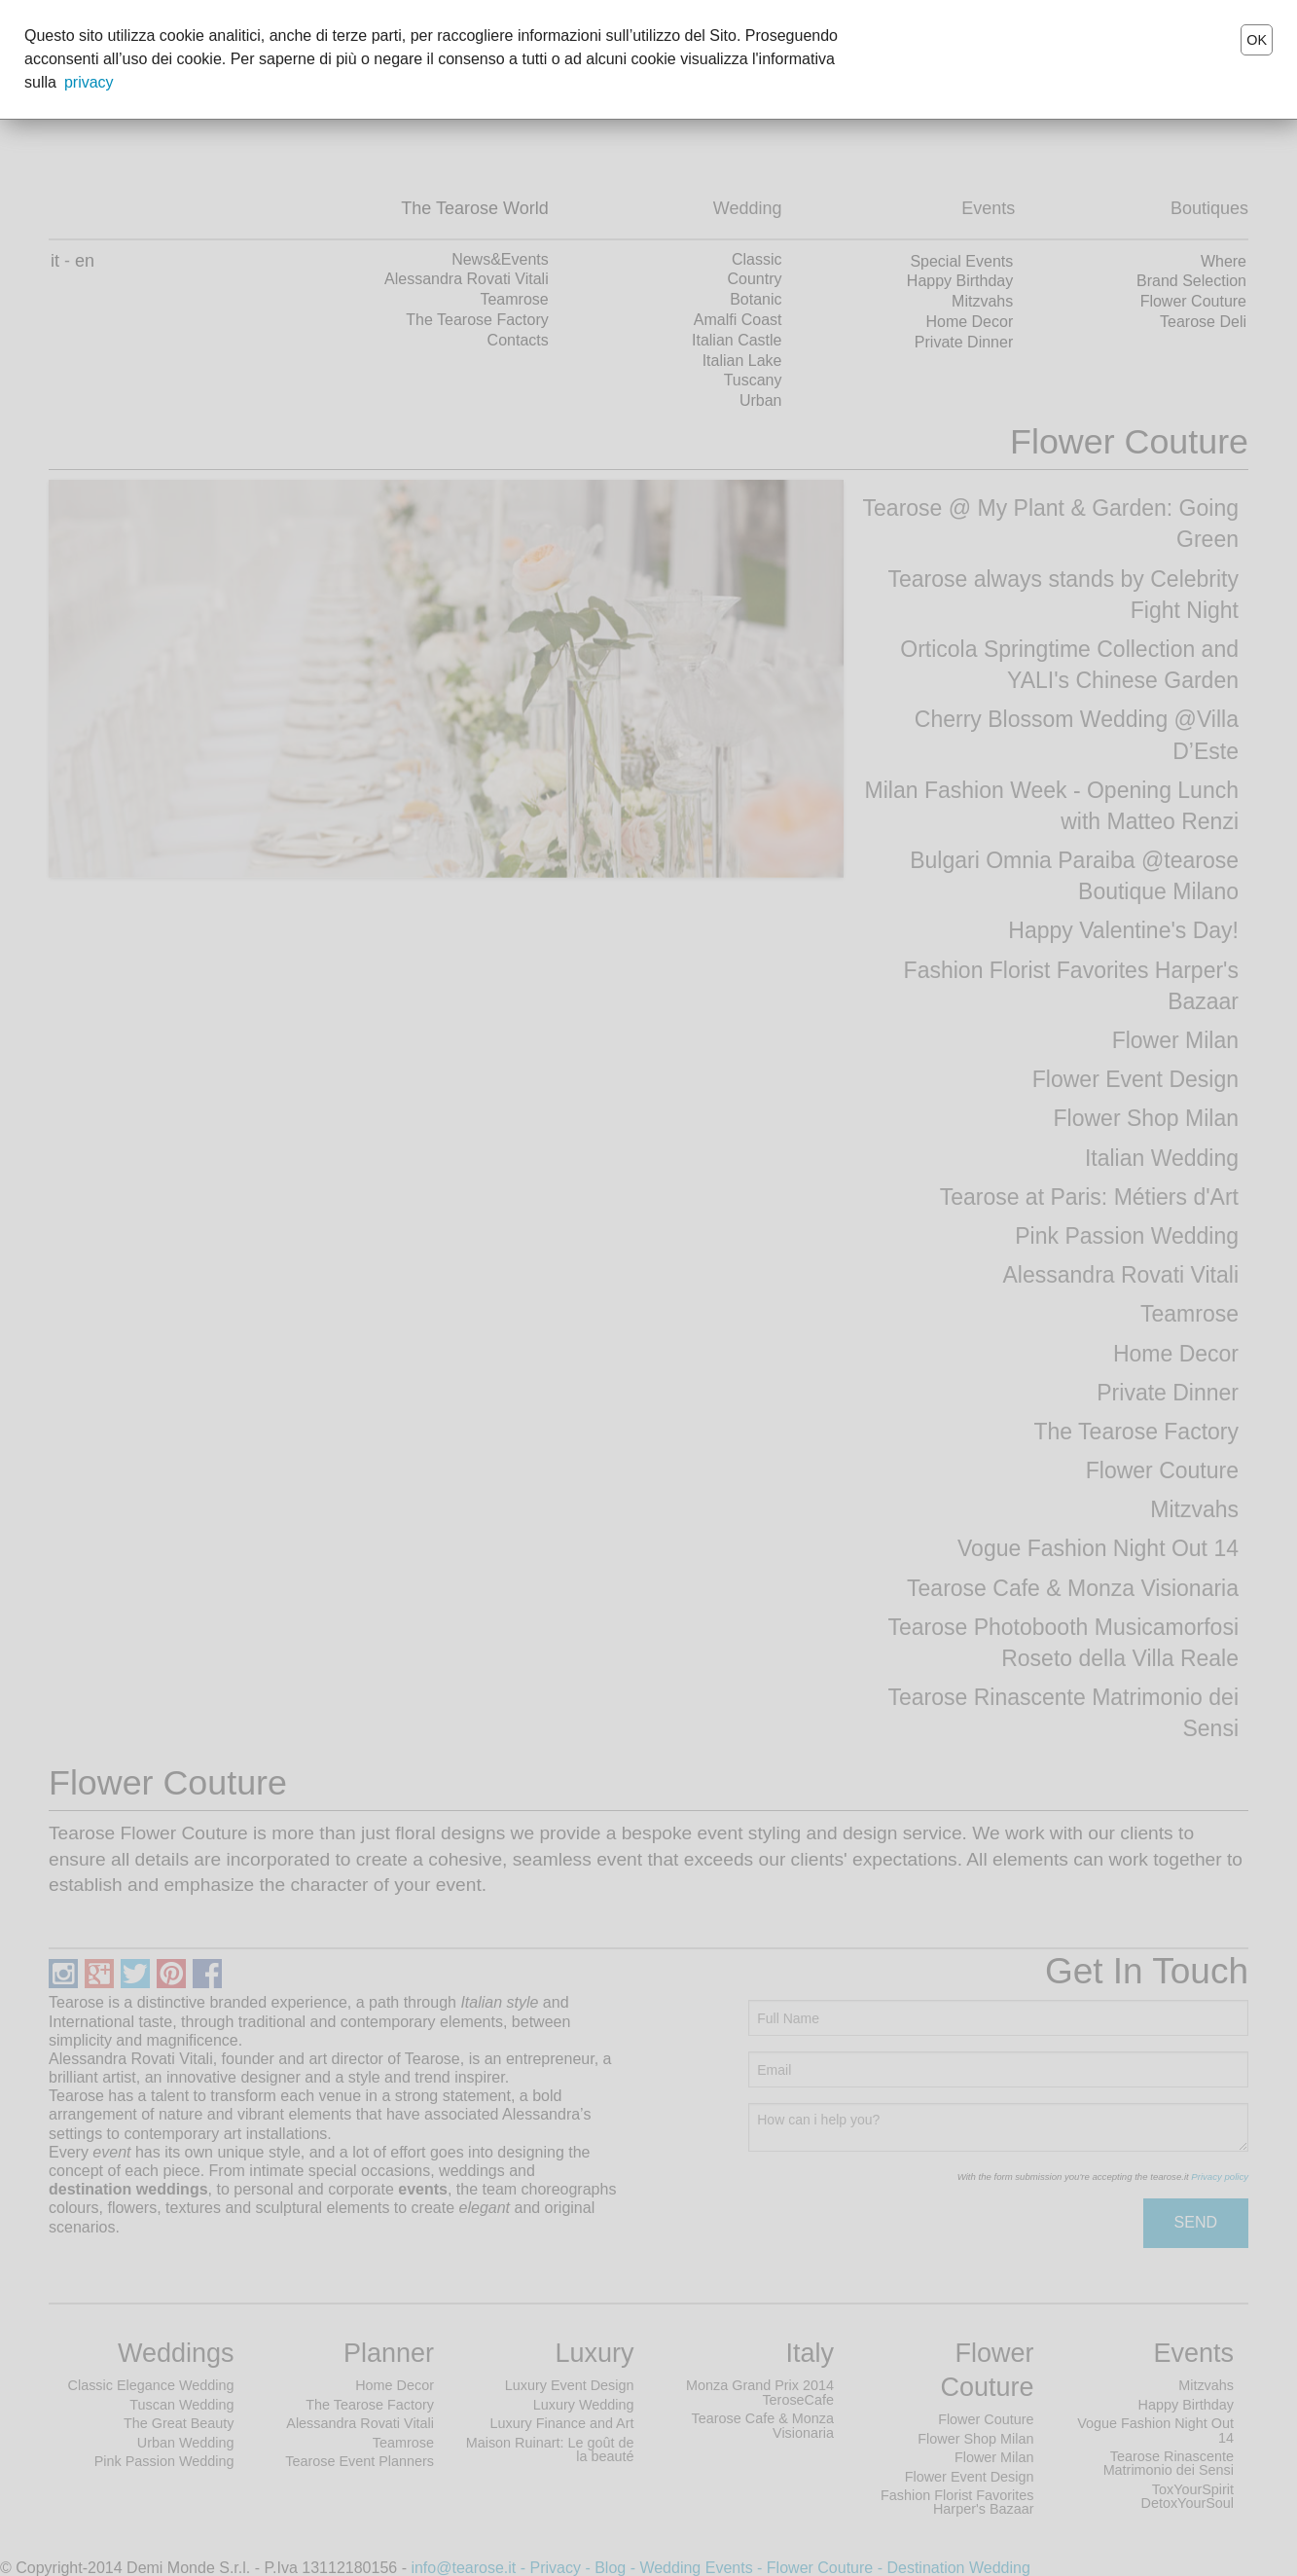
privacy (89, 82)
